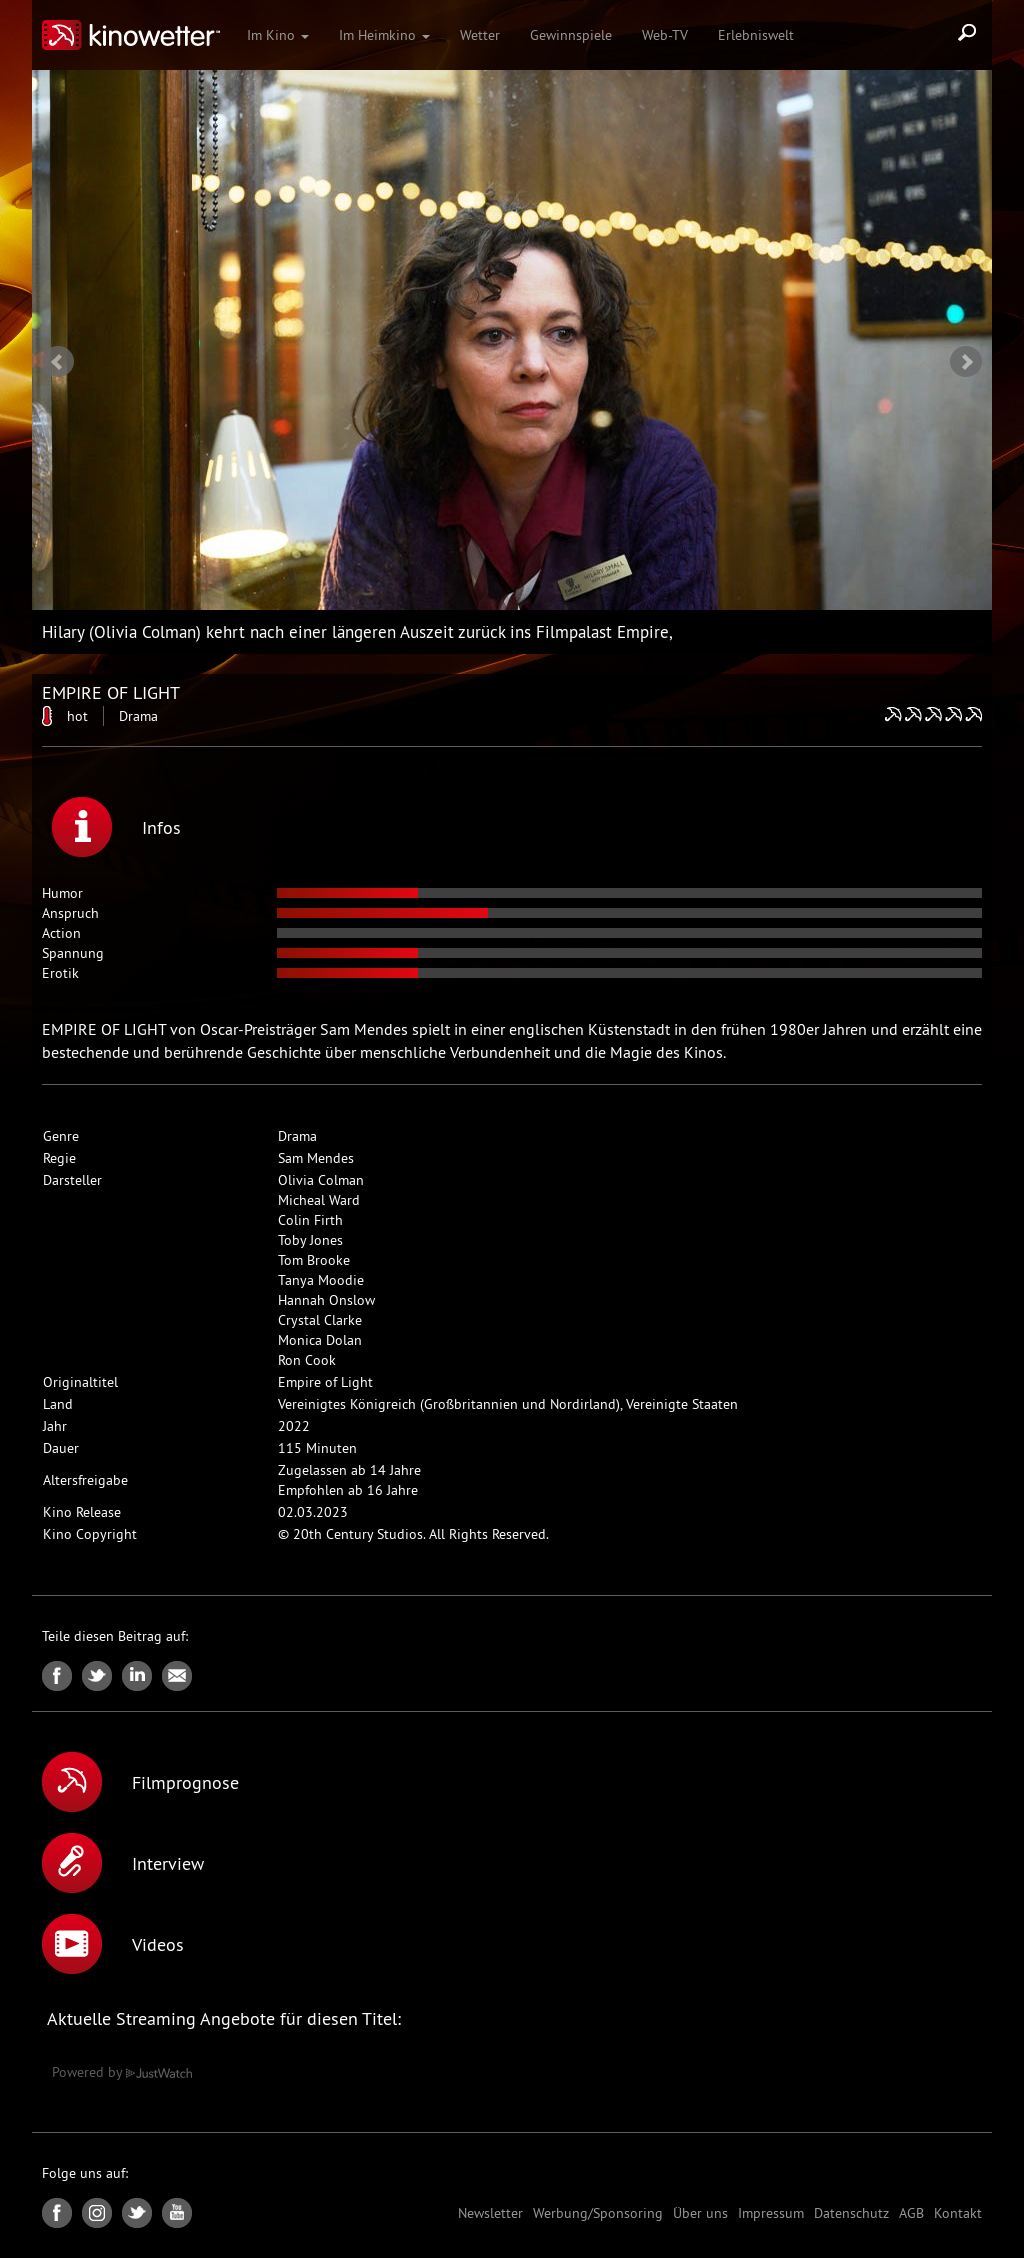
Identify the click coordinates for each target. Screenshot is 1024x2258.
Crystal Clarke (320, 1320)
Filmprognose (140, 1782)
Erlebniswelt (756, 35)
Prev (58, 362)
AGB (911, 2213)
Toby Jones (310, 1240)
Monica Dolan (320, 1340)
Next (966, 362)
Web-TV (665, 35)
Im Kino (278, 35)
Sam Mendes (316, 1158)
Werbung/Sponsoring (598, 2213)
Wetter (480, 35)
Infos (116, 827)
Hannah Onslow (326, 1300)
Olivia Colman (321, 1180)
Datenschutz (851, 2213)
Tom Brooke (314, 1260)
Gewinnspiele (571, 35)
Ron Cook (307, 1360)
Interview (123, 1863)
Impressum (771, 2213)
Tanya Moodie (321, 1280)
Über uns (700, 2213)
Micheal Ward (319, 1200)
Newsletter (490, 2213)
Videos (113, 1944)
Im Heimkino (384, 35)
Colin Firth (310, 1220)
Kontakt (958, 2213)
